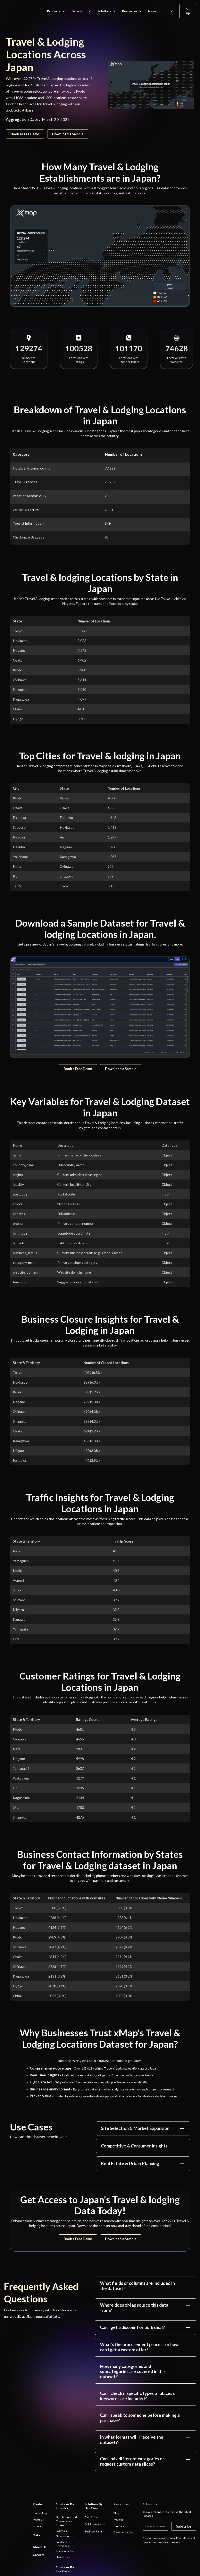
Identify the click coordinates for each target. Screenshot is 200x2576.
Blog (116, 2513)
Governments (64, 2536)
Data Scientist (93, 2517)
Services (38, 2526)
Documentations (123, 2532)
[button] (56, 11)
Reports (118, 2519)
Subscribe (183, 2526)
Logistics (61, 2530)
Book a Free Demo (25, 134)
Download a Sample (67, 134)
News (152, 11)
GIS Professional (95, 2524)
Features (38, 2519)
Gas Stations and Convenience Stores (66, 2521)
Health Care (63, 2557)
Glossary (118, 2526)
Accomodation (65, 2551)
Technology (40, 2513)
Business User (93, 2531)
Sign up (189, 11)
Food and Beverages (62, 2543)
